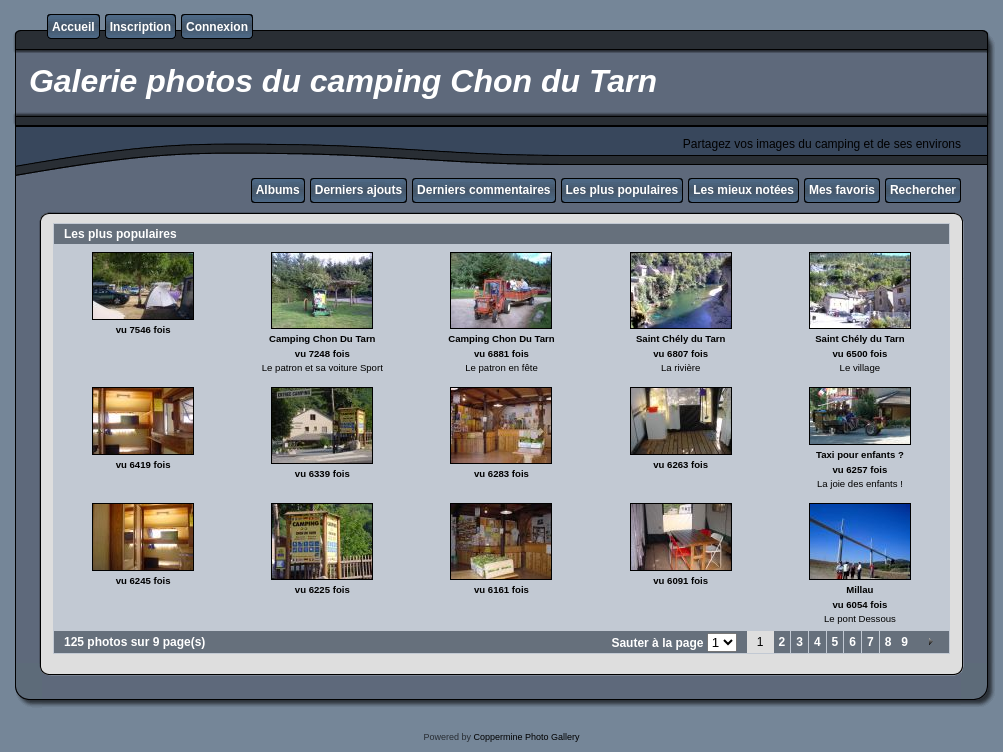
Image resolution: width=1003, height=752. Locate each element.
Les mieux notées (743, 190)
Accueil (73, 27)
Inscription (140, 27)
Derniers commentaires (483, 190)
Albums (278, 190)
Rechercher (923, 190)
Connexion (217, 27)
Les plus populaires (622, 190)
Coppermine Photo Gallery (526, 737)
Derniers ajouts (358, 190)
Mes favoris (842, 190)
